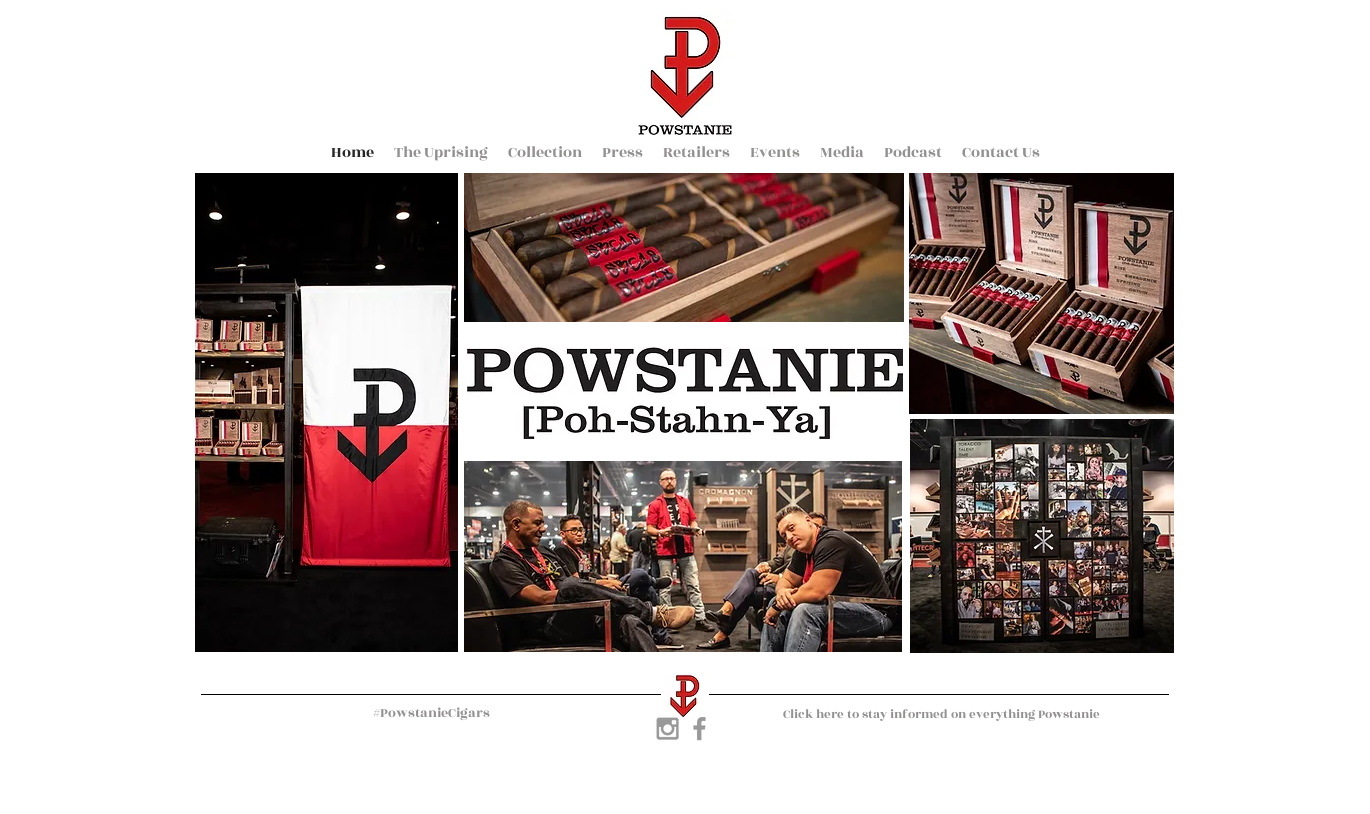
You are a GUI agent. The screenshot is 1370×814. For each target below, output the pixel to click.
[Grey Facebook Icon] (699, 728)
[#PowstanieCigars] (431, 714)
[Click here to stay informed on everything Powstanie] (941, 714)
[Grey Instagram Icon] (667, 728)
